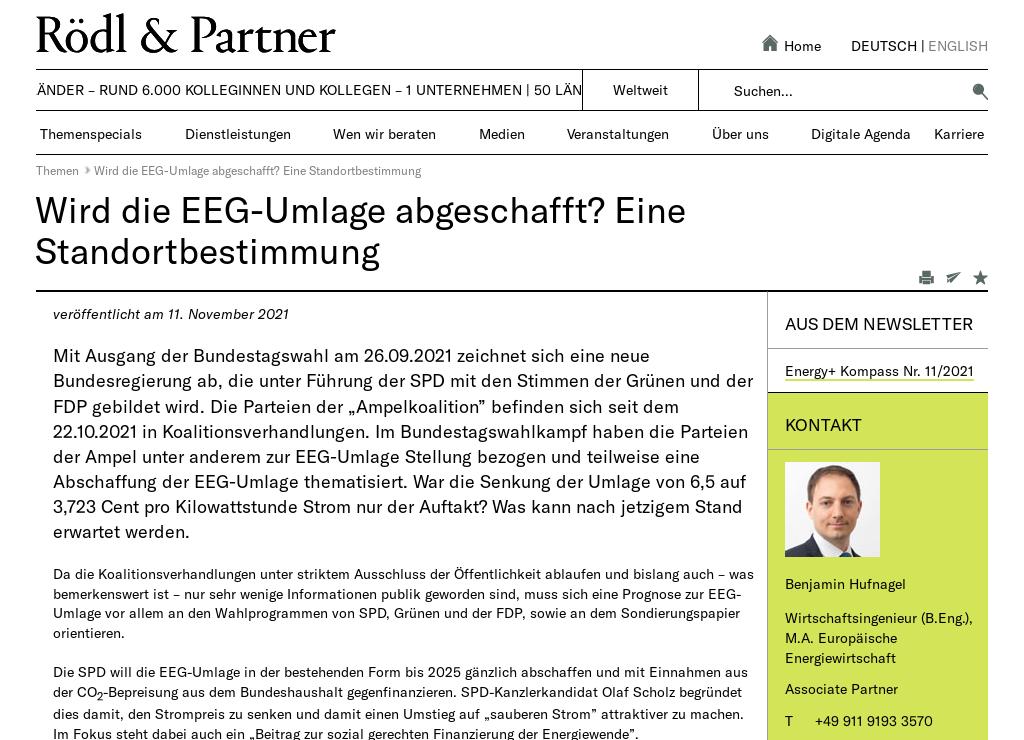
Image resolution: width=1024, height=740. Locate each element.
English (958, 45)
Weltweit (640, 89)
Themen (57, 170)
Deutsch (884, 45)
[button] (980, 91)
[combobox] (846, 91)
